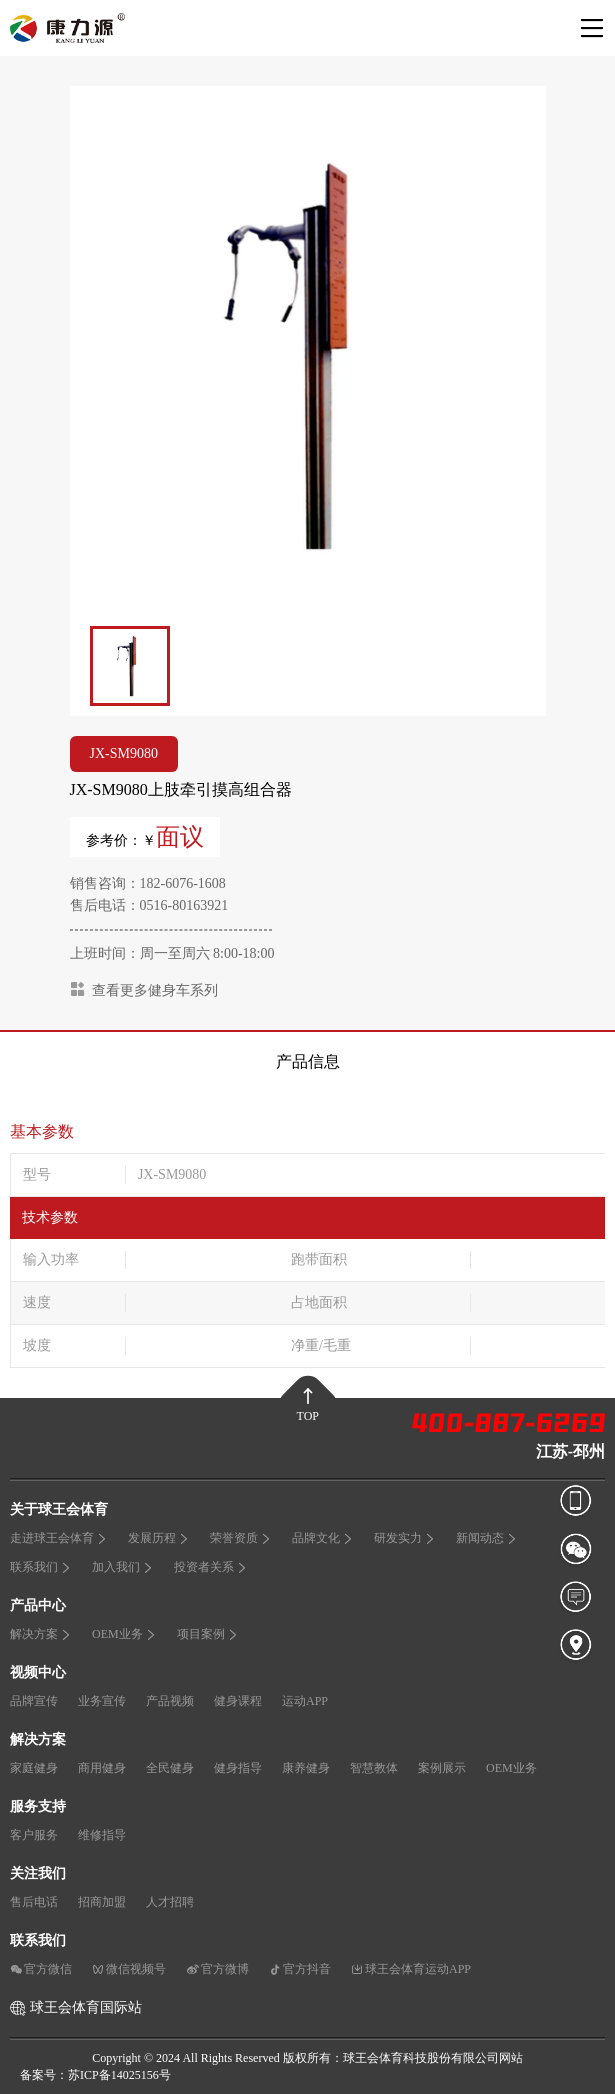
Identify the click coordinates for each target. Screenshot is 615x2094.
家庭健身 (34, 1768)
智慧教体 (374, 1768)
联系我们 (41, 1567)
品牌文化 (323, 1538)
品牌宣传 (34, 1701)
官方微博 (217, 1969)
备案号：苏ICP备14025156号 (95, 2075)
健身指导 (238, 1768)
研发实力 (405, 1538)
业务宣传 (102, 1701)
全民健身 (170, 1768)
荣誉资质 (241, 1538)
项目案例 (208, 1634)
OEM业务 (124, 1634)
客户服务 (34, 1835)
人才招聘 (170, 1902)
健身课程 (238, 1701)
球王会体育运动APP (411, 1969)
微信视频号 (129, 1969)
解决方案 (41, 1634)
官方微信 (41, 1969)
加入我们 (123, 1567)
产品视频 (170, 1701)
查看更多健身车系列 (144, 989)
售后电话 (34, 1902)
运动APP (305, 1701)
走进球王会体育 (59, 1538)
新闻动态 (487, 1538)
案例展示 (442, 1768)
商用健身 (102, 1768)
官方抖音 (300, 1969)
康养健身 (306, 1768)
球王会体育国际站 (86, 2007)
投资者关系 (211, 1567)
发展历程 (159, 1538)
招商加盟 (102, 1902)
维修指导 (102, 1835)
